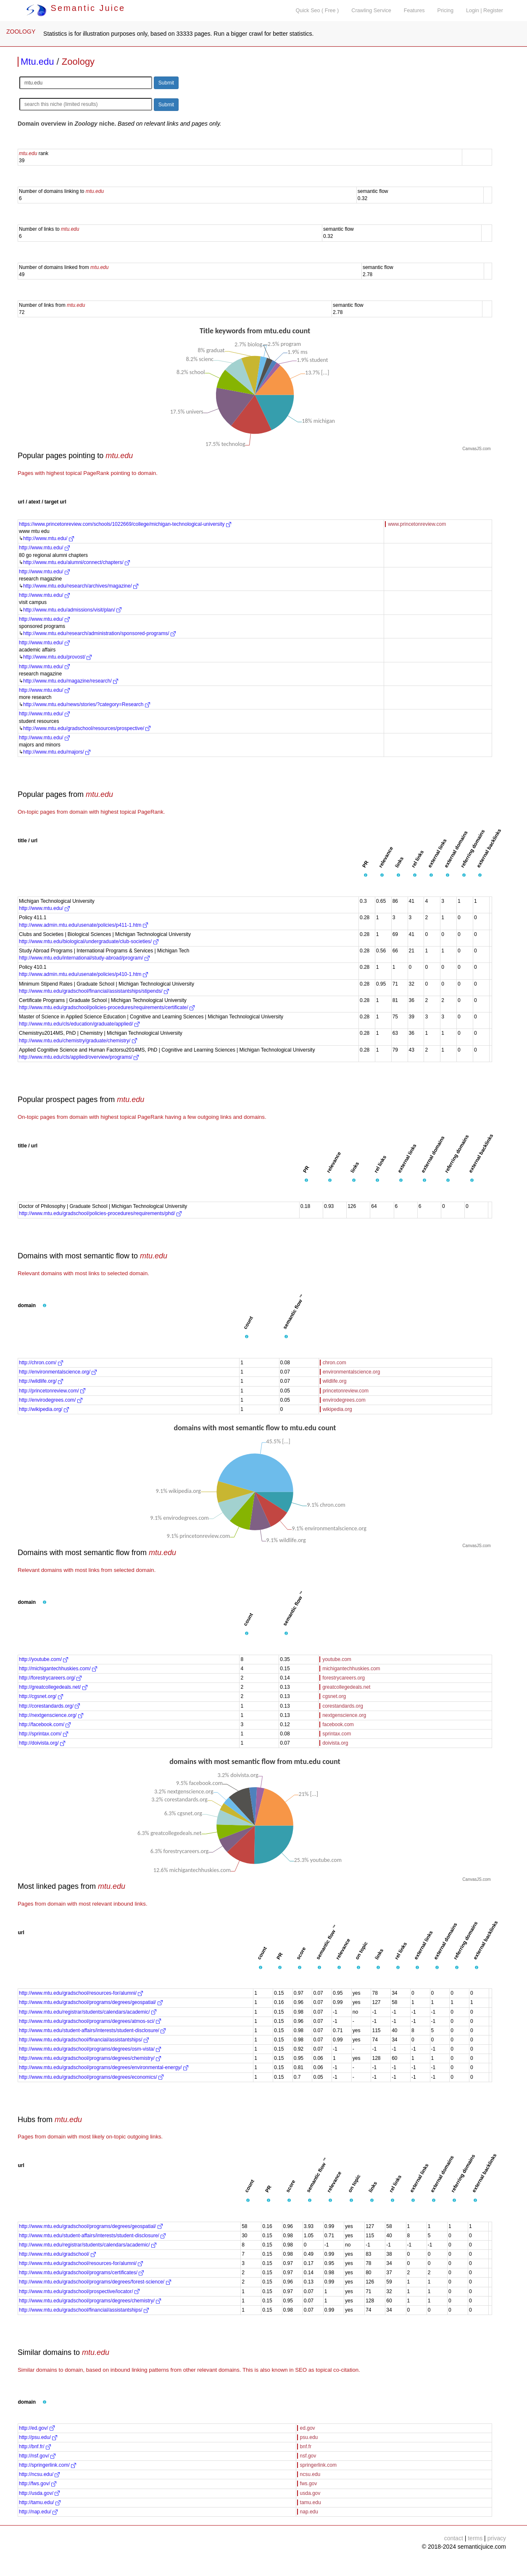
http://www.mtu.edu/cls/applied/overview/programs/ (79, 1057)
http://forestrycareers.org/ (50, 1678)
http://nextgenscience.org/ (51, 1715)
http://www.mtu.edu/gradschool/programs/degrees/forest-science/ (95, 2282)
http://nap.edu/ (38, 2512)
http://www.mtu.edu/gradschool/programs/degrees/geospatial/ (91, 2002)
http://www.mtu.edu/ (48, 538)
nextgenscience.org (344, 1715)
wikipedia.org (337, 1409)
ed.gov (307, 2428)
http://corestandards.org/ (49, 1706)
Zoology (78, 61)
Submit (166, 83)
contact (453, 2538)
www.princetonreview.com (417, 524)
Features (414, 10)
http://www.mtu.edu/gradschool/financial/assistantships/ (84, 2040)
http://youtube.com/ (43, 1659)
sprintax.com (336, 1734)
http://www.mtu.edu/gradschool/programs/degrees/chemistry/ (90, 2058)
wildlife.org (335, 1381)
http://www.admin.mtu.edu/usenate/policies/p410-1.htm (83, 974)
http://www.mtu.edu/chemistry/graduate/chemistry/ (78, 1041)
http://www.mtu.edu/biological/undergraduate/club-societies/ (88, 941)
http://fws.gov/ (37, 2483)
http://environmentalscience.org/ (58, 1372)
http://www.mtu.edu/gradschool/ (57, 2254)
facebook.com (338, 1724)
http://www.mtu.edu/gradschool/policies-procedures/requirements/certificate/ (107, 1007)
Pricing (445, 10)
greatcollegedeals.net (346, 1687)
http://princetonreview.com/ (52, 1391)
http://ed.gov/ (37, 2428)
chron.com (334, 1363)
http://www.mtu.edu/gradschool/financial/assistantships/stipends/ (94, 991)
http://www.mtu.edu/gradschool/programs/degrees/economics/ (91, 2077)
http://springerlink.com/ (47, 2465)
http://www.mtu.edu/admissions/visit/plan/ (72, 610)
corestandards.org (342, 1706)
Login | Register (484, 10)
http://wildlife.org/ (41, 1381)
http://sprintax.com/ (43, 1734)
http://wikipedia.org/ (44, 1409)
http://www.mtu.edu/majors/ (56, 752)
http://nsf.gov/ (37, 2456)
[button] (365, 875)
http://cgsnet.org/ (41, 1696)
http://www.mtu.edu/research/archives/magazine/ (80, 586)
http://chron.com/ (41, 1363)
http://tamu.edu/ (40, 2502)
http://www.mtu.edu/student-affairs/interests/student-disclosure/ (92, 2030)
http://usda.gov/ (39, 2493)
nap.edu (309, 2512)
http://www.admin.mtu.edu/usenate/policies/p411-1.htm (83, 925)
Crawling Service (371, 10)
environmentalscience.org (351, 1372)
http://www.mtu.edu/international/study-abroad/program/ (84, 958)
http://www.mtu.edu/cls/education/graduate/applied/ (79, 1024)
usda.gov (310, 2493)
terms (475, 2538)
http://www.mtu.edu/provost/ (57, 657)
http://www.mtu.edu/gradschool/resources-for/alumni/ (81, 1993)
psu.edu (309, 2437)
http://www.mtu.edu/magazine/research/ (70, 681)
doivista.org (335, 1743)
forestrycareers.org (343, 1678)
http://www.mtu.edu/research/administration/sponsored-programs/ (99, 633)
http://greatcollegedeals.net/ (53, 1687)
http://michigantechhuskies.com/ (58, 1669)
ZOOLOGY (20, 31)
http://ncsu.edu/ (39, 2474)
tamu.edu (310, 2502)
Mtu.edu (37, 61)
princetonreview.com (346, 1391)
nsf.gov (308, 2456)
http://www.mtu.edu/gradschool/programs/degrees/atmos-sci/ (90, 2021)
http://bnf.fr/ (35, 2446)
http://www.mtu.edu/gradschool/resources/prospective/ (86, 728)
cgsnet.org (334, 1696)
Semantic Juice (75, 8)
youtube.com (336, 1659)
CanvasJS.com (476, 448)
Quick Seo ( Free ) (317, 10)
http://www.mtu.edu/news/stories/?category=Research (86, 704)
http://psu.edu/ (38, 2437)
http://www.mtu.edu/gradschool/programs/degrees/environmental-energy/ (103, 2067)
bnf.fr (305, 2446)
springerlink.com (318, 2465)
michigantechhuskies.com (351, 1669)
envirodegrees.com (344, 1400)
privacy (496, 2538)
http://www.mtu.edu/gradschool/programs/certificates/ (81, 2272)
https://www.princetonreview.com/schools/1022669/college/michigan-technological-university (125, 524)
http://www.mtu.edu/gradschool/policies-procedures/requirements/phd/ (100, 1213)
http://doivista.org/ (42, 1743)
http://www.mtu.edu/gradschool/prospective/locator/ (79, 2291)
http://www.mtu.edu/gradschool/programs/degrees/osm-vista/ (90, 2049)
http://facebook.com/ (45, 1724)
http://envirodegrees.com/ (50, 1400)
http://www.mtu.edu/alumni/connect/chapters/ (76, 562)
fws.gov (308, 2483)
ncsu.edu (310, 2474)
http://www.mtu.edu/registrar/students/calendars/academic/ (87, 2012)
